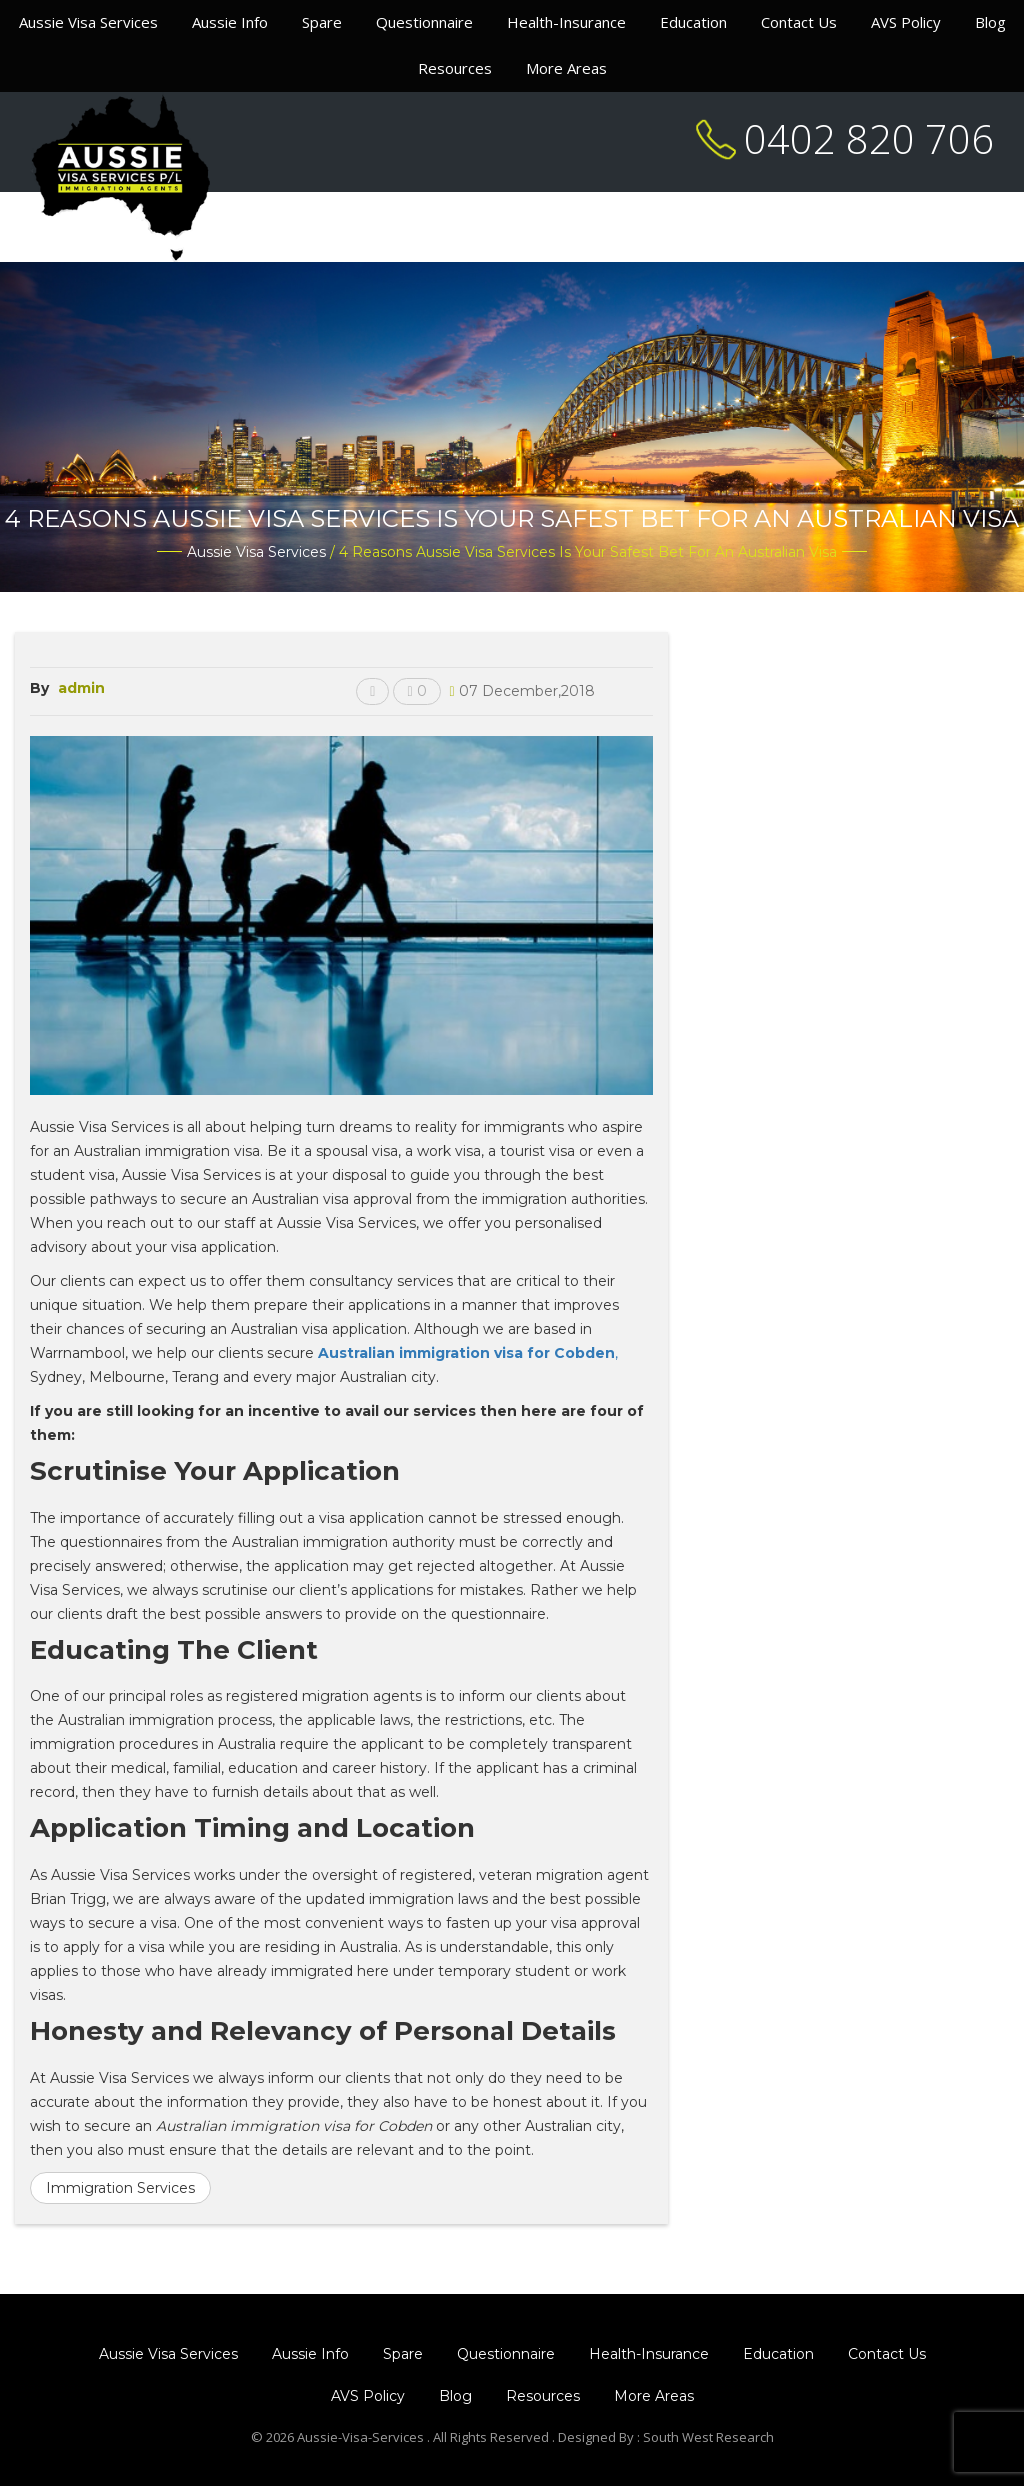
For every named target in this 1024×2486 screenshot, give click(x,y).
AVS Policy (906, 22)
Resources (455, 68)
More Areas (566, 68)
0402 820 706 (869, 138)
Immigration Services (120, 2188)
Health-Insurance (566, 22)
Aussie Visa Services (88, 22)
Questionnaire (424, 22)
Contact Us (799, 22)
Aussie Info (230, 22)
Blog (990, 22)
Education (693, 22)
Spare (322, 22)
